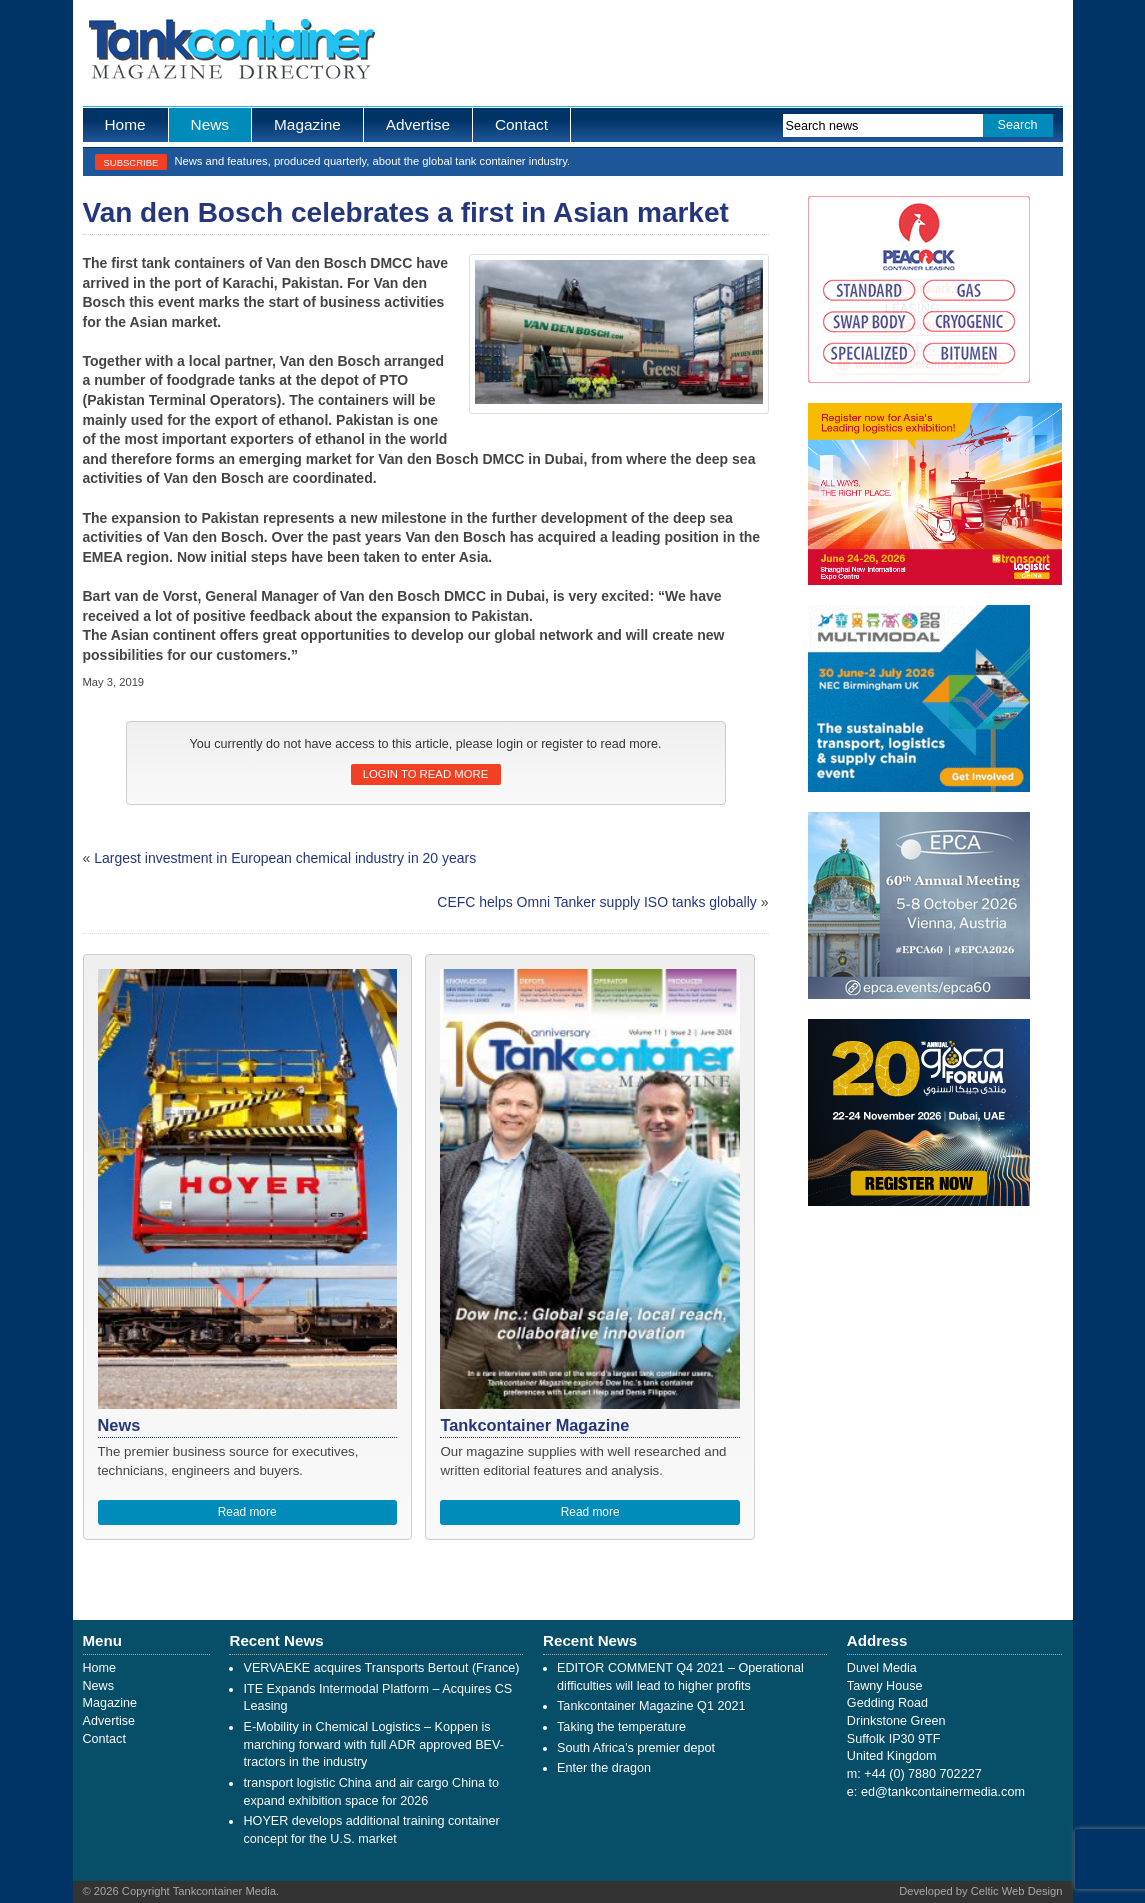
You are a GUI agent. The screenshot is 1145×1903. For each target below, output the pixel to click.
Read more (247, 1512)
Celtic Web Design (1017, 1891)
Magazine (307, 124)
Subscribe (131, 162)
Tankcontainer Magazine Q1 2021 (651, 1706)
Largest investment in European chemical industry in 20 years (285, 858)
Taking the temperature (621, 1727)
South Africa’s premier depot (636, 1748)
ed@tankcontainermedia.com (943, 1792)
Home (125, 124)
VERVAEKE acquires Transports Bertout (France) (381, 1668)
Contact (521, 124)
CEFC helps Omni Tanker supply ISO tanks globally (597, 902)
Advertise (418, 124)
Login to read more (425, 774)
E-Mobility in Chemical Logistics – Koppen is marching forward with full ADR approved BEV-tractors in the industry (373, 1744)
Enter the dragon (604, 1768)
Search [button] (1018, 125)
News (210, 124)
